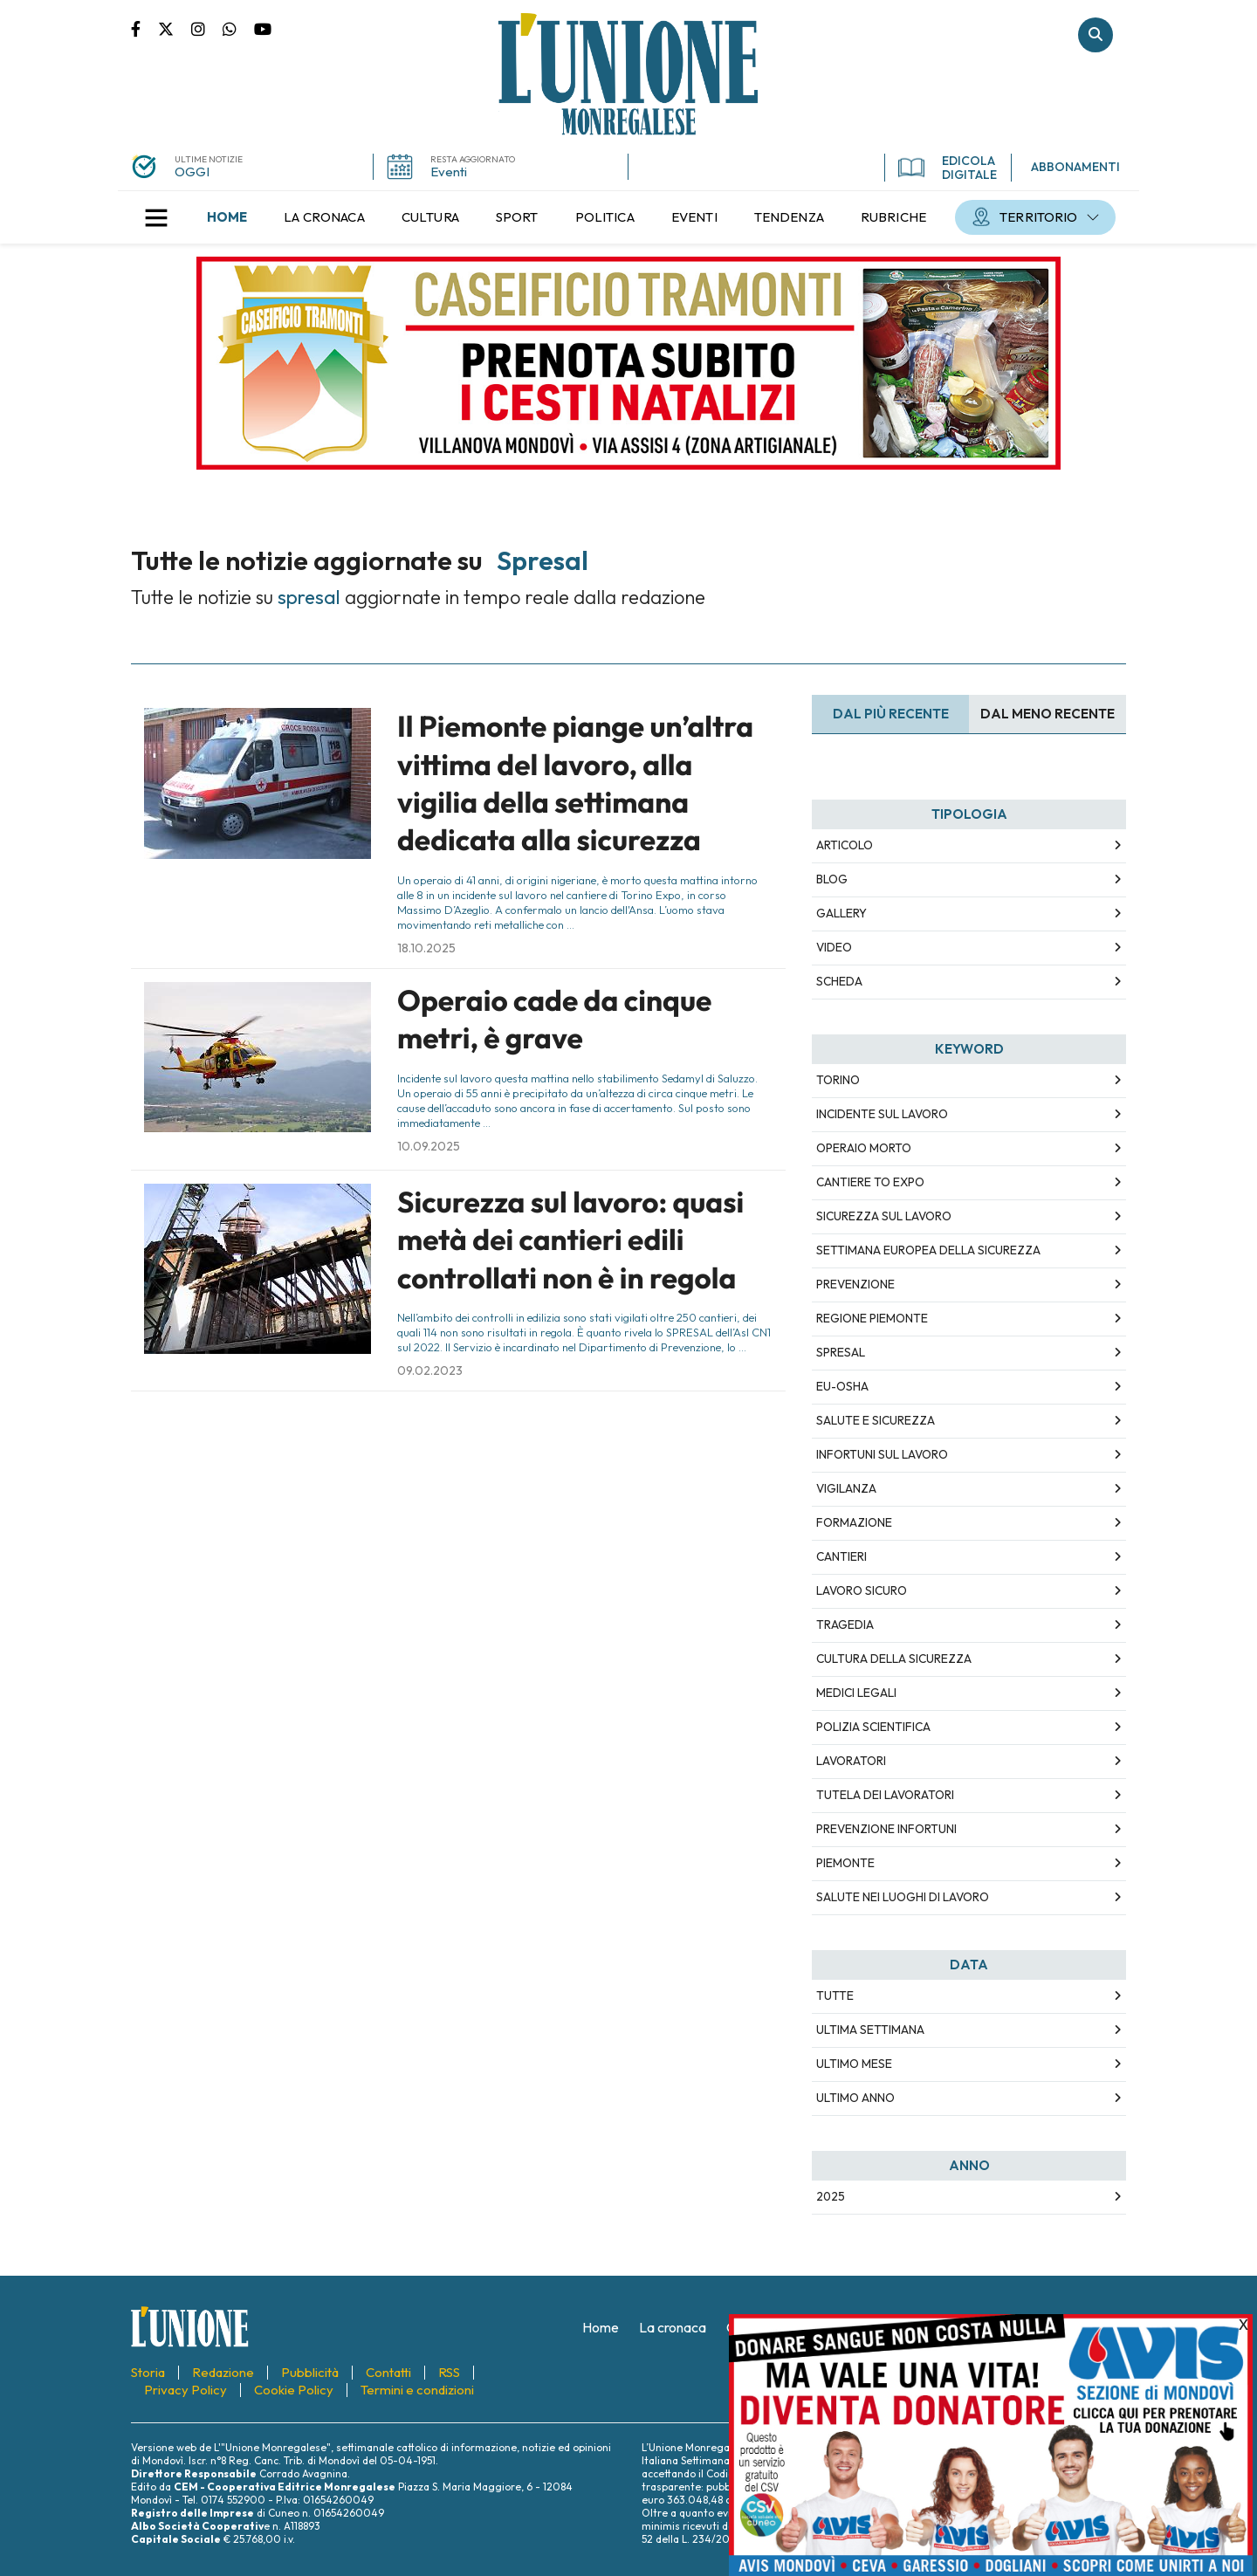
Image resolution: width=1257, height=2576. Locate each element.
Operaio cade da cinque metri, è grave (554, 1019)
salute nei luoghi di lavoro (902, 1897)
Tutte (835, 1995)
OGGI (192, 171)
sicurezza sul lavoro (883, 1216)
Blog (832, 879)
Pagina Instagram (207, 28)
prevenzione (855, 1284)
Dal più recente (891, 713)
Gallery (841, 913)
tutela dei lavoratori (885, 1795)
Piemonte (845, 1863)
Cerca (1095, 34)
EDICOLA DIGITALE (947, 168)
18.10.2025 (426, 948)
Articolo (844, 845)
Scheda (839, 981)
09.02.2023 (430, 1370)
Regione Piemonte (872, 1318)
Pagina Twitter (174, 28)
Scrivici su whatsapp (238, 28)
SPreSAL (840, 1352)
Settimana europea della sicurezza (928, 1250)
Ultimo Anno (855, 2097)
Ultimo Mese (854, 2063)
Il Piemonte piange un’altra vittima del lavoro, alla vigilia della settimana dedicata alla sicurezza (575, 783)
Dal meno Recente (1047, 713)
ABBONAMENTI (1075, 167)
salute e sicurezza (875, 1420)
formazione (854, 1522)
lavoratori (851, 1761)
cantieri (841, 1556)
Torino (838, 1080)
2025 (830, 2196)
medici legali (856, 1692)
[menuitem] (227, 217)
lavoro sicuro (861, 1590)
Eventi (448, 171)
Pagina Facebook (144, 28)
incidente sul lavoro (882, 1114)
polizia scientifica (873, 1727)
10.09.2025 (428, 1146)
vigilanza (846, 1488)
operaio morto (863, 1148)
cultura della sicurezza (894, 1658)
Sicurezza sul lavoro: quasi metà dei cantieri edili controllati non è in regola (570, 1240)
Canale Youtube (262, 28)
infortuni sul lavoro (882, 1454)
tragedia (845, 1624)
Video (834, 947)
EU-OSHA (842, 1386)
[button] (156, 217)
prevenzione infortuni (886, 1829)
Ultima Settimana (870, 2029)
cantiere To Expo (870, 1182)
